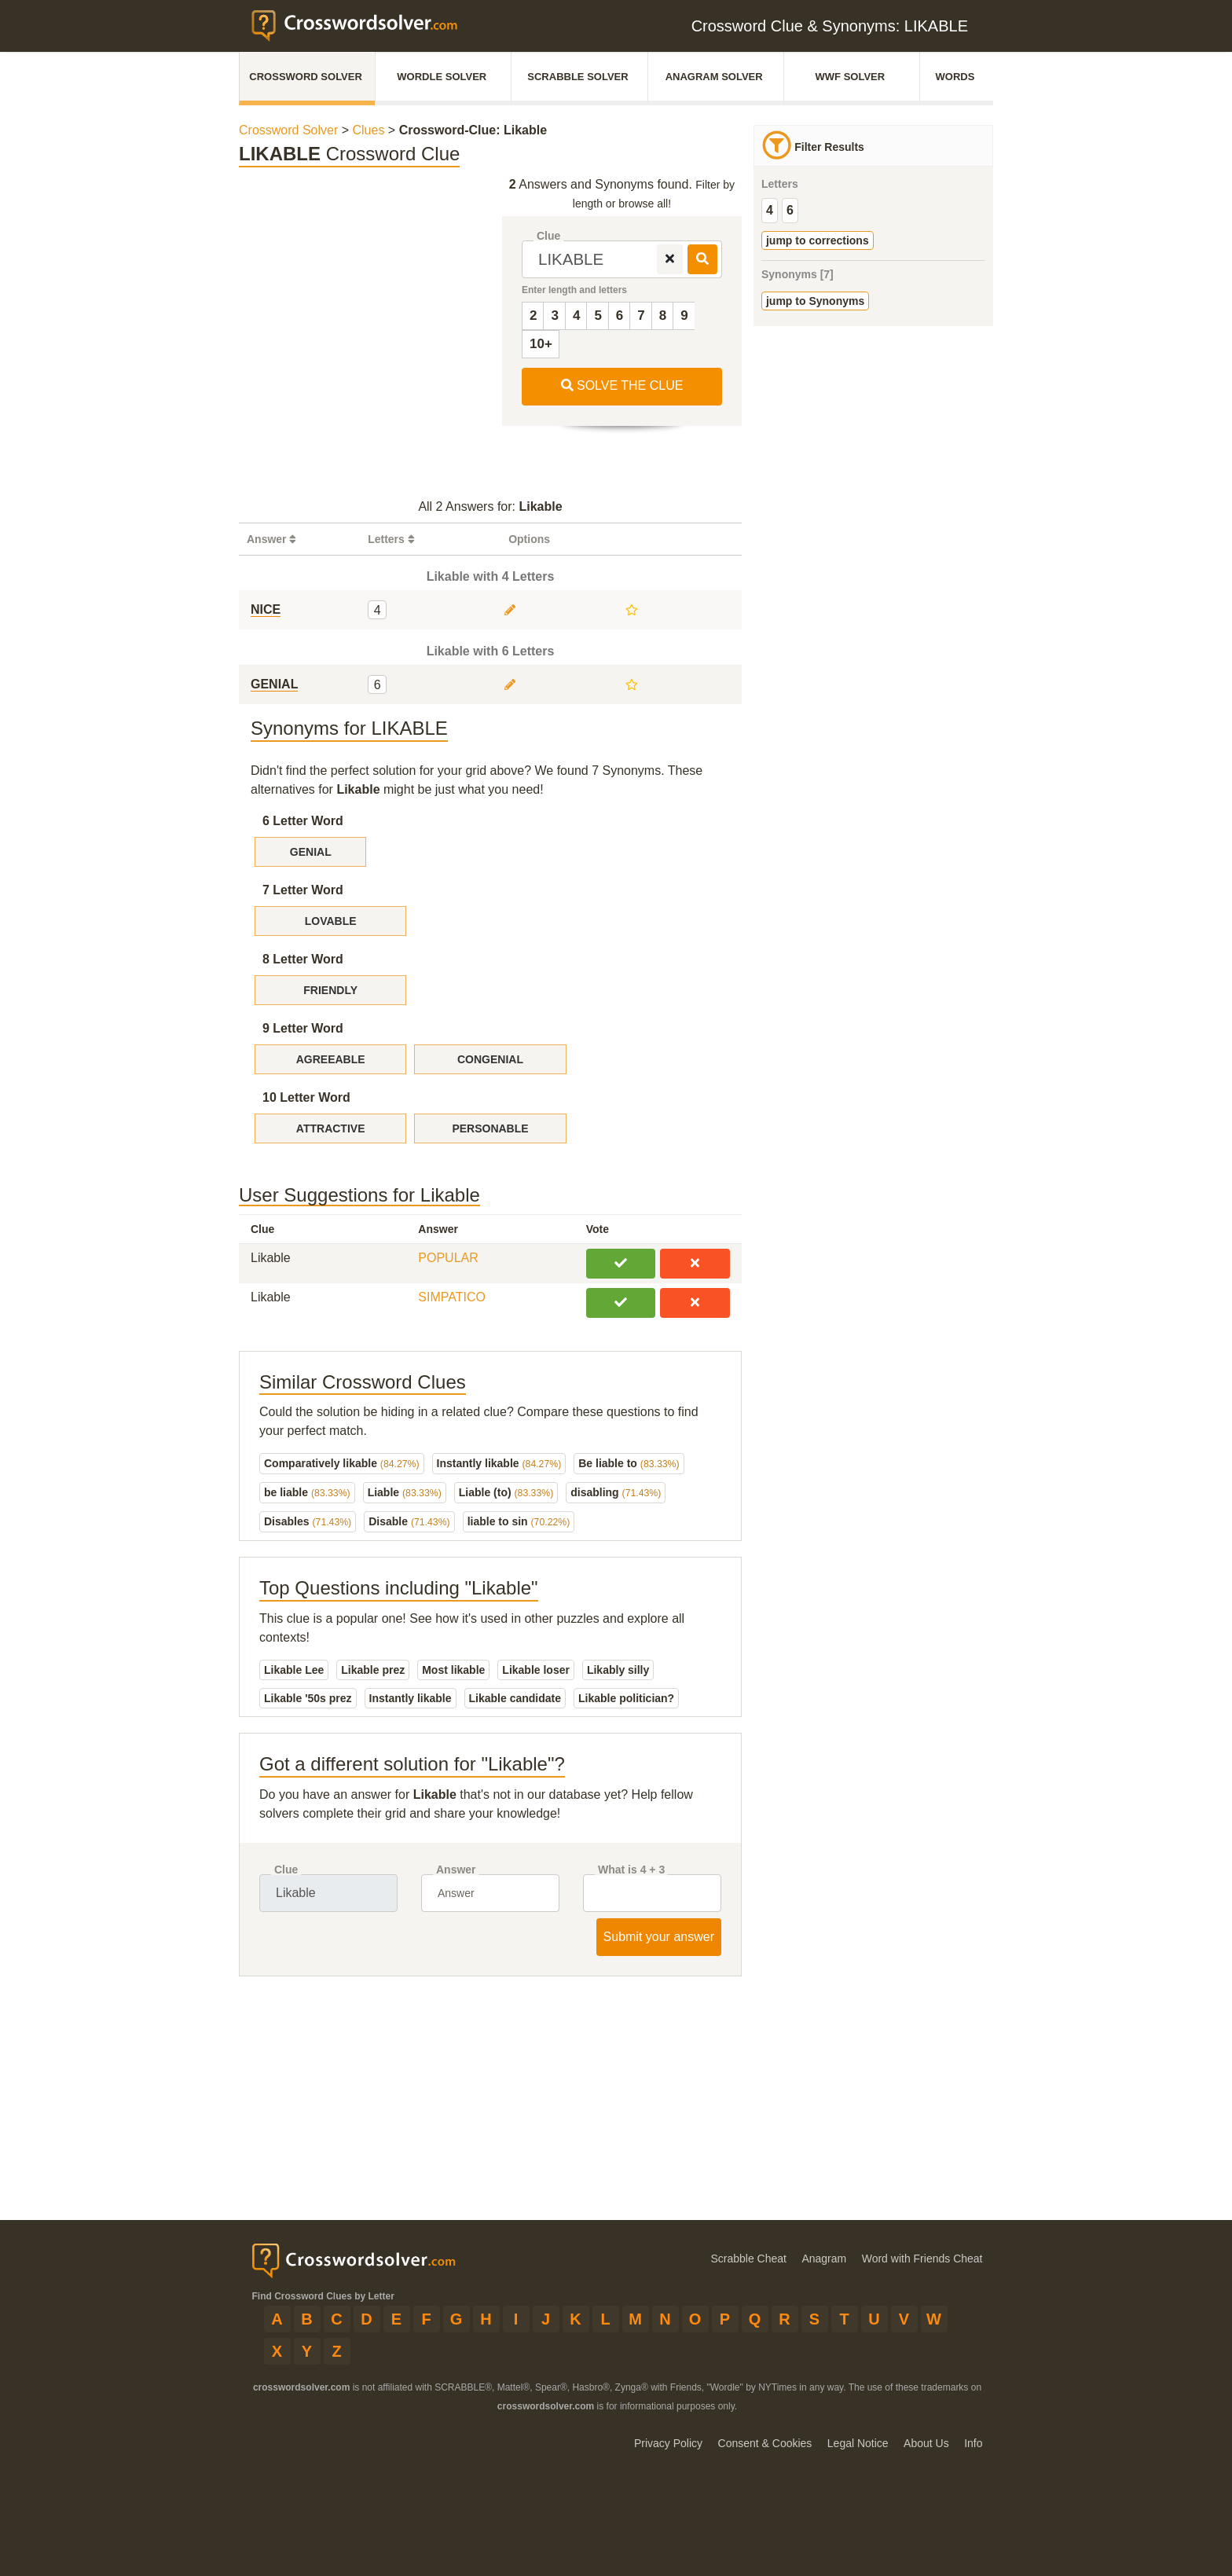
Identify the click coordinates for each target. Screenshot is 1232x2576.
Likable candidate (515, 1698)
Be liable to (628, 1463)
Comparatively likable (342, 1463)
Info (973, 2443)
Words (955, 77)
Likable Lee (294, 1670)
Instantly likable (499, 1463)
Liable (405, 1492)
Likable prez (373, 1670)
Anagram (823, 2258)
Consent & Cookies (765, 2443)
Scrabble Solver (577, 77)
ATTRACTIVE (330, 1128)
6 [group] (790, 210)
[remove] (670, 259)
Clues (370, 130)
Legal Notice (858, 2443)
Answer (456, 1870)
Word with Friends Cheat (922, 2258)
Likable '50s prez (308, 1698)
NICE (265, 609)
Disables (307, 1521)
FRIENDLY (330, 990)
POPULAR (448, 1257)
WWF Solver (851, 77)
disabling (615, 1492)
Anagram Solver (714, 77)
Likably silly (618, 1670)
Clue (548, 236)
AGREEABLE (330, 1059)
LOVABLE (331, 921)
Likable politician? (626, 1698)
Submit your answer (658, 1936)
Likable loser (536, 1670)
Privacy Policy (668, 2443)
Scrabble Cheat (748, 2258)
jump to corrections (817, 240)
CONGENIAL (490, 1059)
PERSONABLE (490, 1128)
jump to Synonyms (815, 301)
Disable (408, 1521)
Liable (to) (506, 1492)
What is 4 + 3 (631, 1870)
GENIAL (274, 684)
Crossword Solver (305, 77)
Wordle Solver (441, 77)
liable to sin (519, 1521)
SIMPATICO (452, 1297)
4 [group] (769, 210)
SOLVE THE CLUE (622, 385)
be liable (307, 1492)
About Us (926, 2443)
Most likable (453, 1670)
